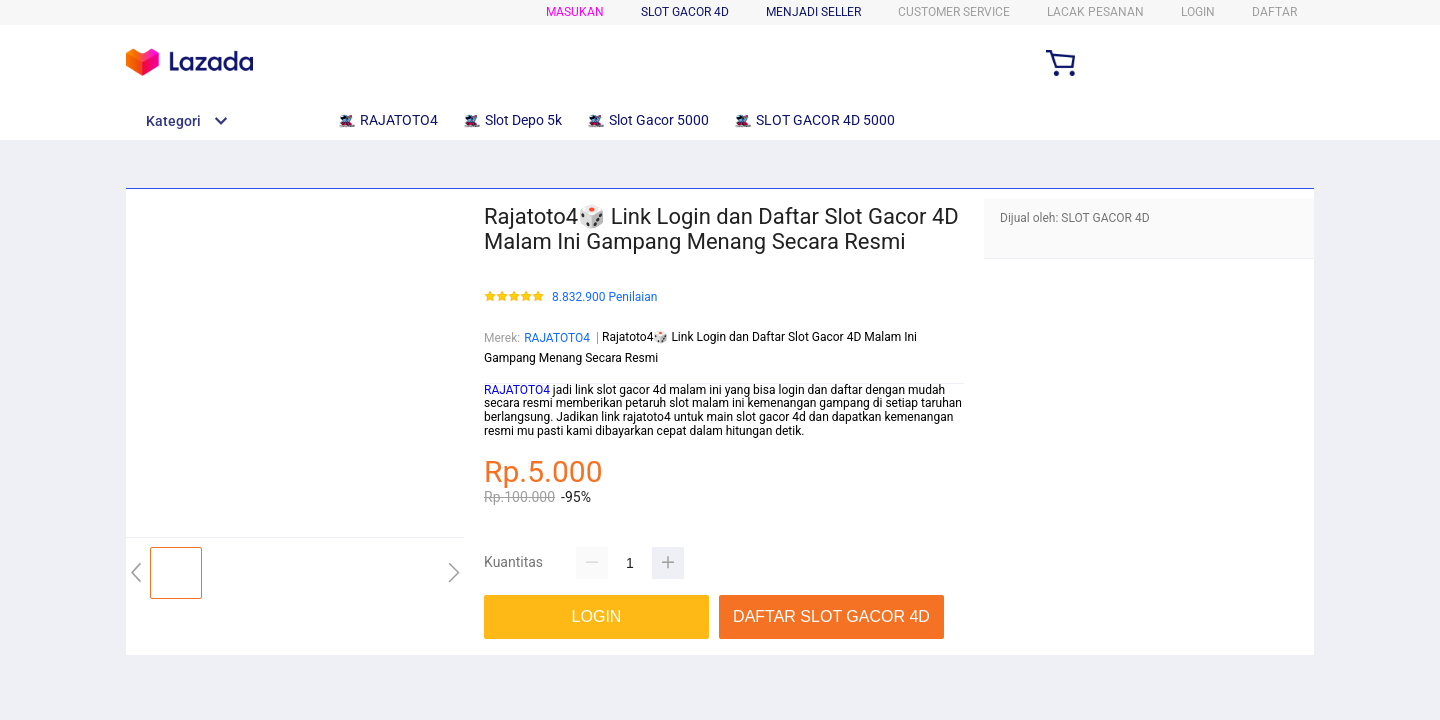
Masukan (575, 12)
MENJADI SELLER (813, 12)
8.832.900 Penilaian (604, 297)
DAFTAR (1274, 12)
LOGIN (1198, 12)
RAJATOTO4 (557, 338)
